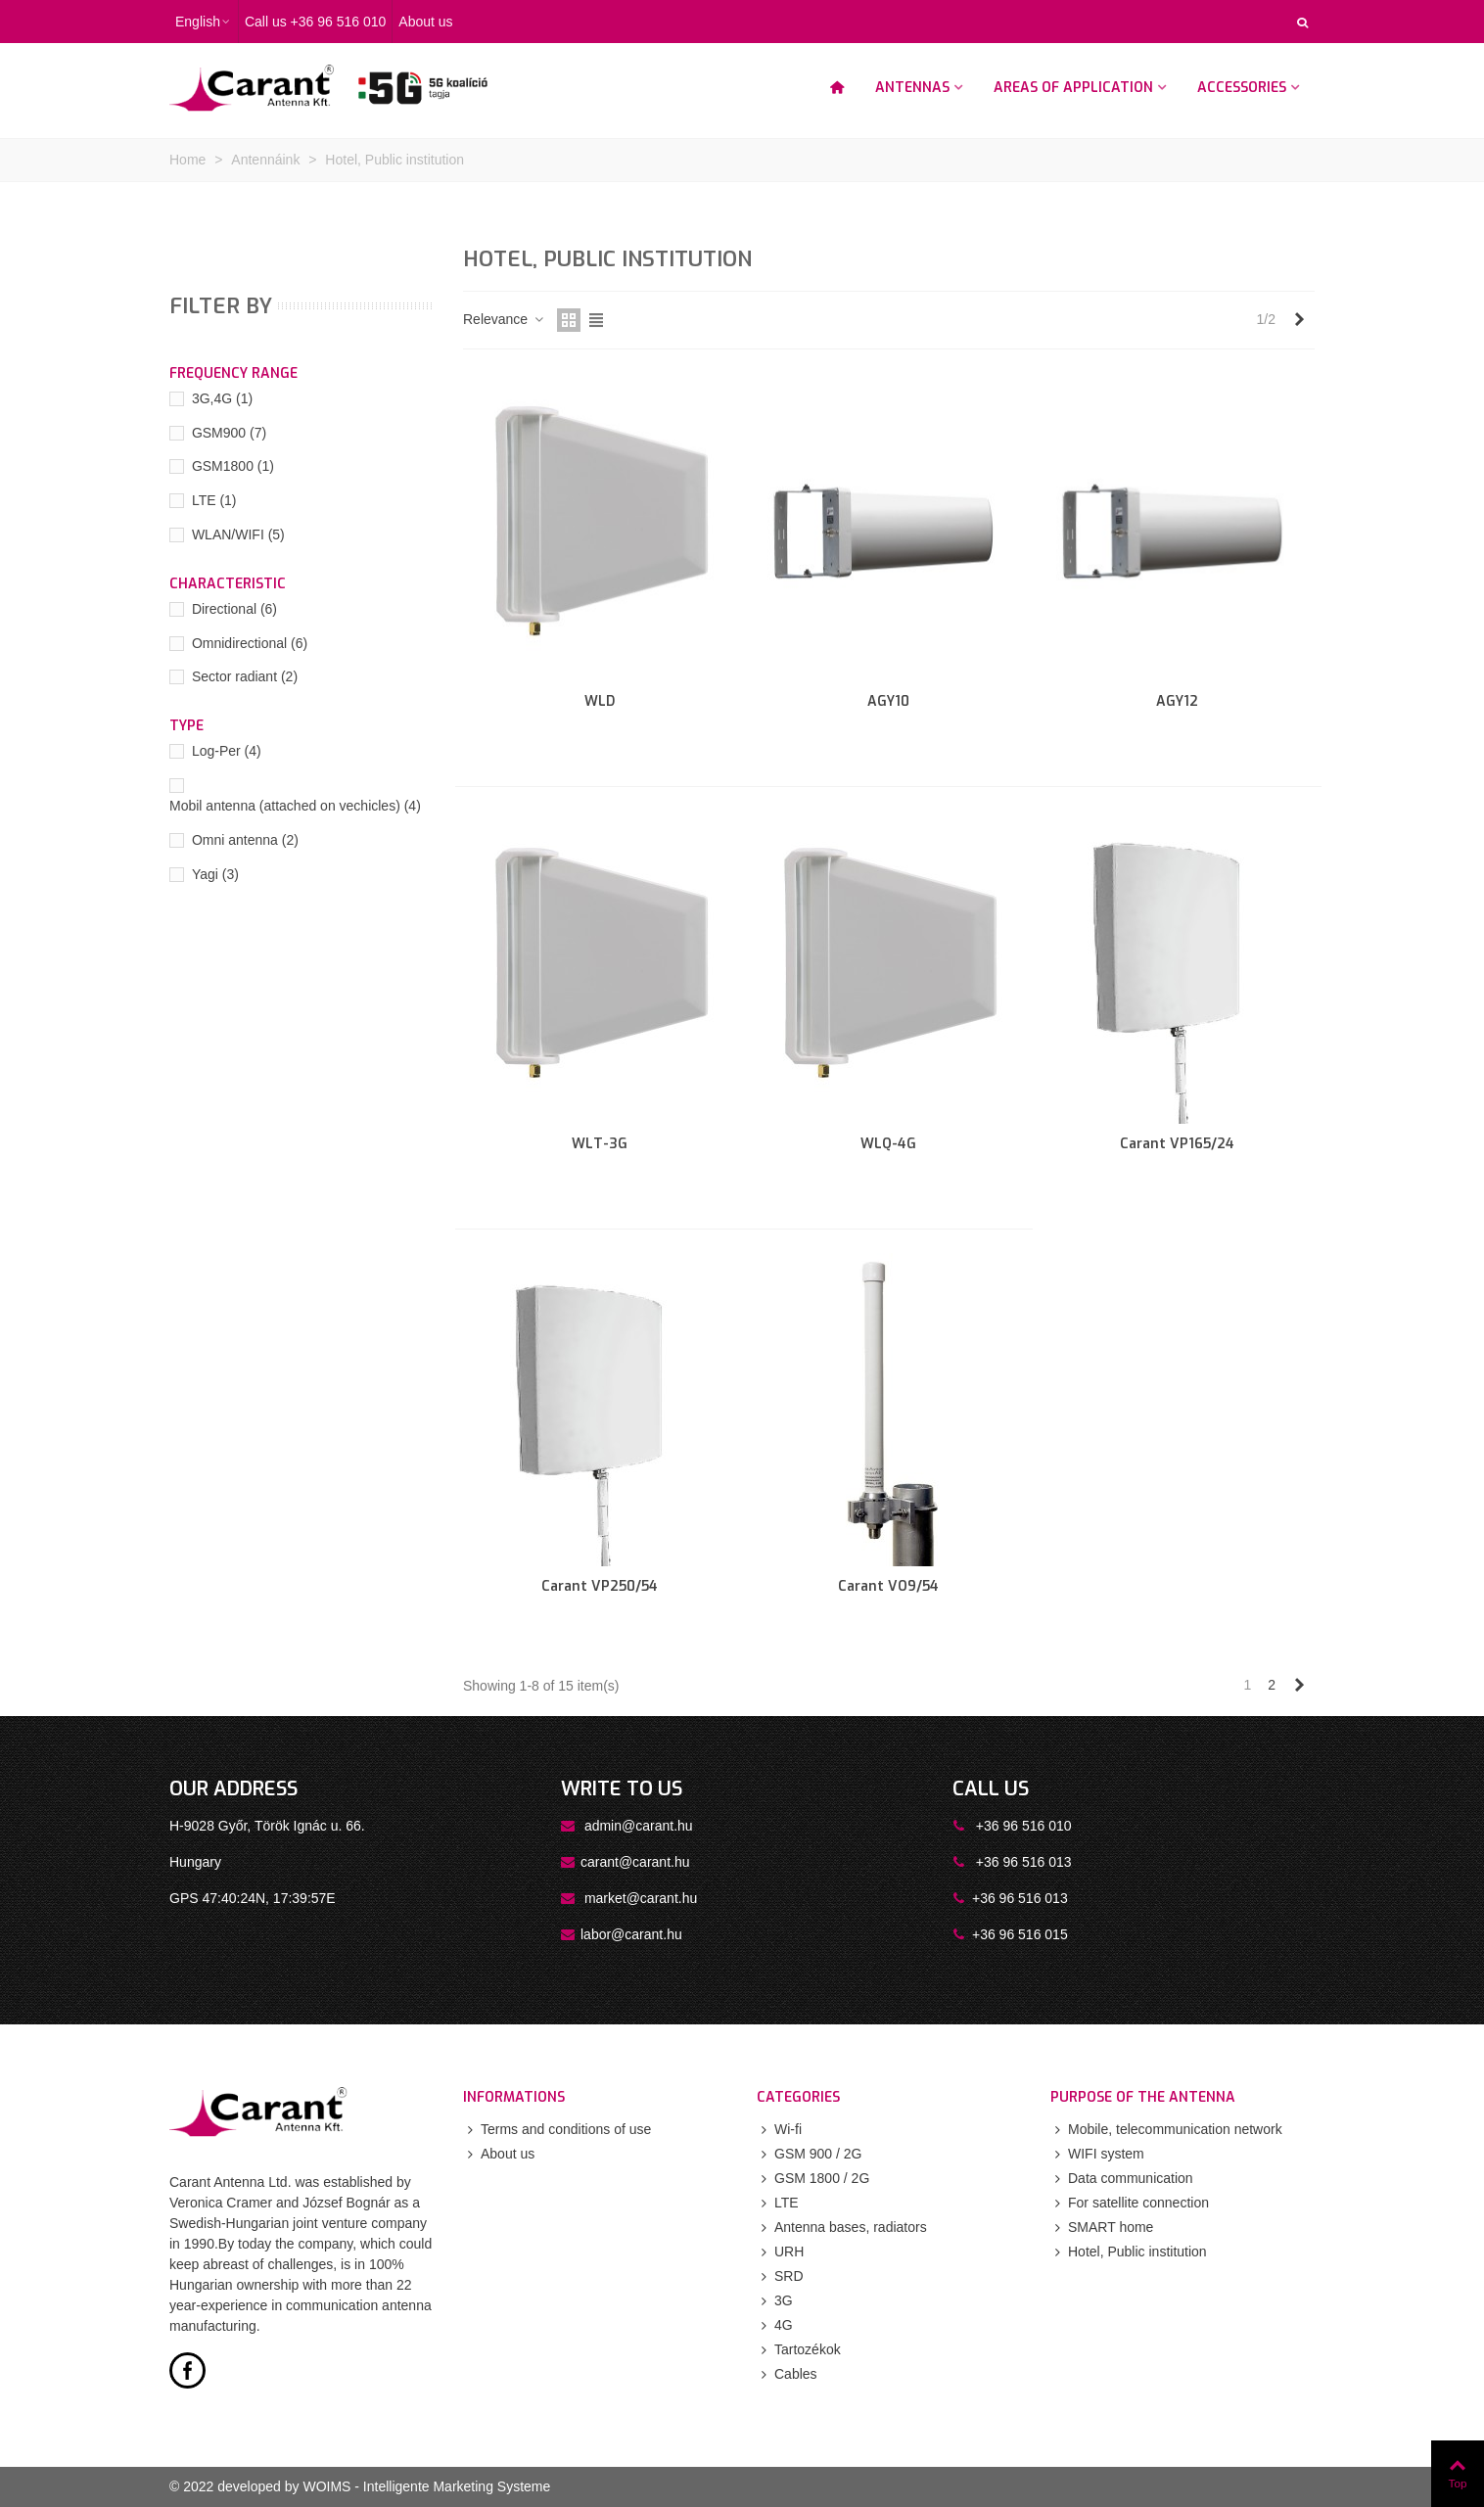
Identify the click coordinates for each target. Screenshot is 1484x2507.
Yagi (215, 874)
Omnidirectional (249, 643)
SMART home (1101, 2227)
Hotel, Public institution (1128, 2252)
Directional (234, 609)
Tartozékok (799, 2350)
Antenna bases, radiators (842, 2227)
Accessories (1241, 87)
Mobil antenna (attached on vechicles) (295, 805)
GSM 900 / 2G (809, 2154)
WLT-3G (599, 1144)
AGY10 (888, 701)
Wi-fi (779, 2129)
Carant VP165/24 (1177, 1144)
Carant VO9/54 (888, 1586)
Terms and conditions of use (557, 2129)
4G (775, 2325)
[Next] (1299, 320)
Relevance (504, 319)
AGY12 (1177, 701)
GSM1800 (233, 466)
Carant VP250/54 (599, 1586)
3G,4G (222, 398)
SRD (780, 2276)
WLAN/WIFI (238, 534)
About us (498, 2154)
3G (775, 2301)
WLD (599, 701)
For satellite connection (1129, 2203)
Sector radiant (245, 676)
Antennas (912, 87)
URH (780, 2252)
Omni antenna (245, 840)
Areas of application (1073, 87)
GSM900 (229, 433)
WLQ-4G (888, 1144)
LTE (214, 500)
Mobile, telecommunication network (1166, 2129)
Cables (787, 2374)
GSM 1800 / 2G (813, 2178)
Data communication (1121, 2178)
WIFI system (1097, 2154)
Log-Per (226, 751)
